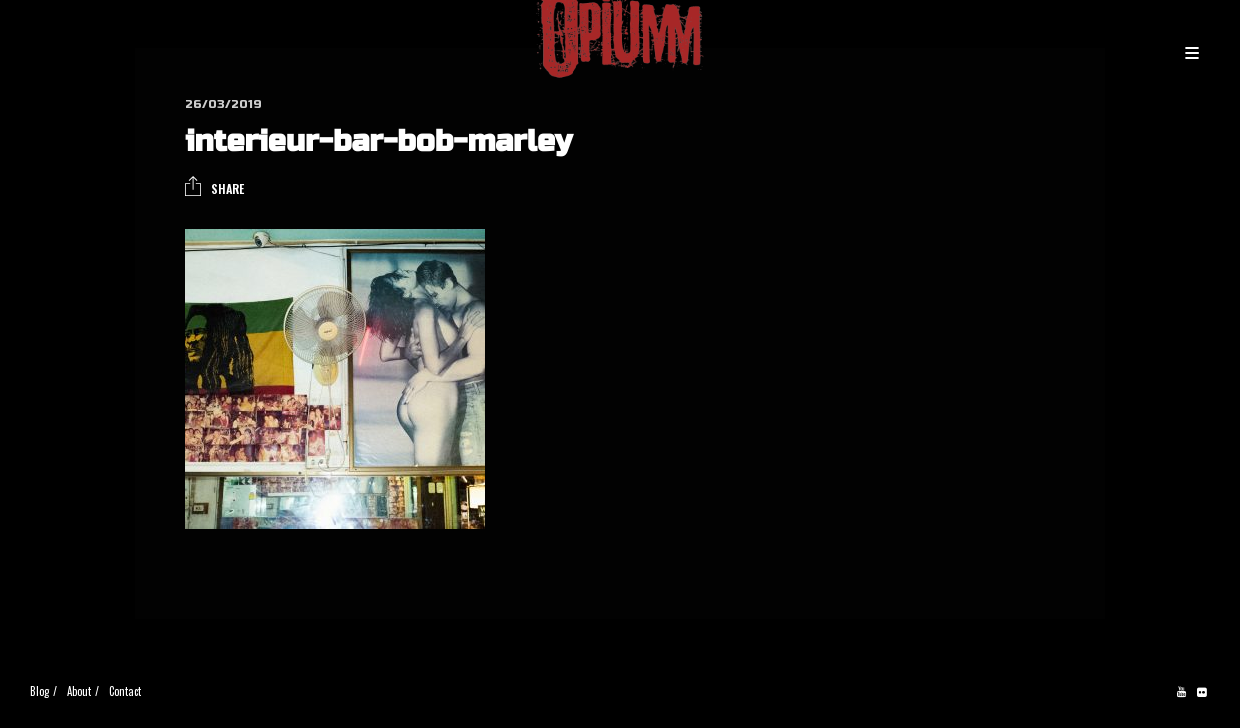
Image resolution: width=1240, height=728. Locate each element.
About (79, 691)
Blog (39, 691)
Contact (125, 691)
